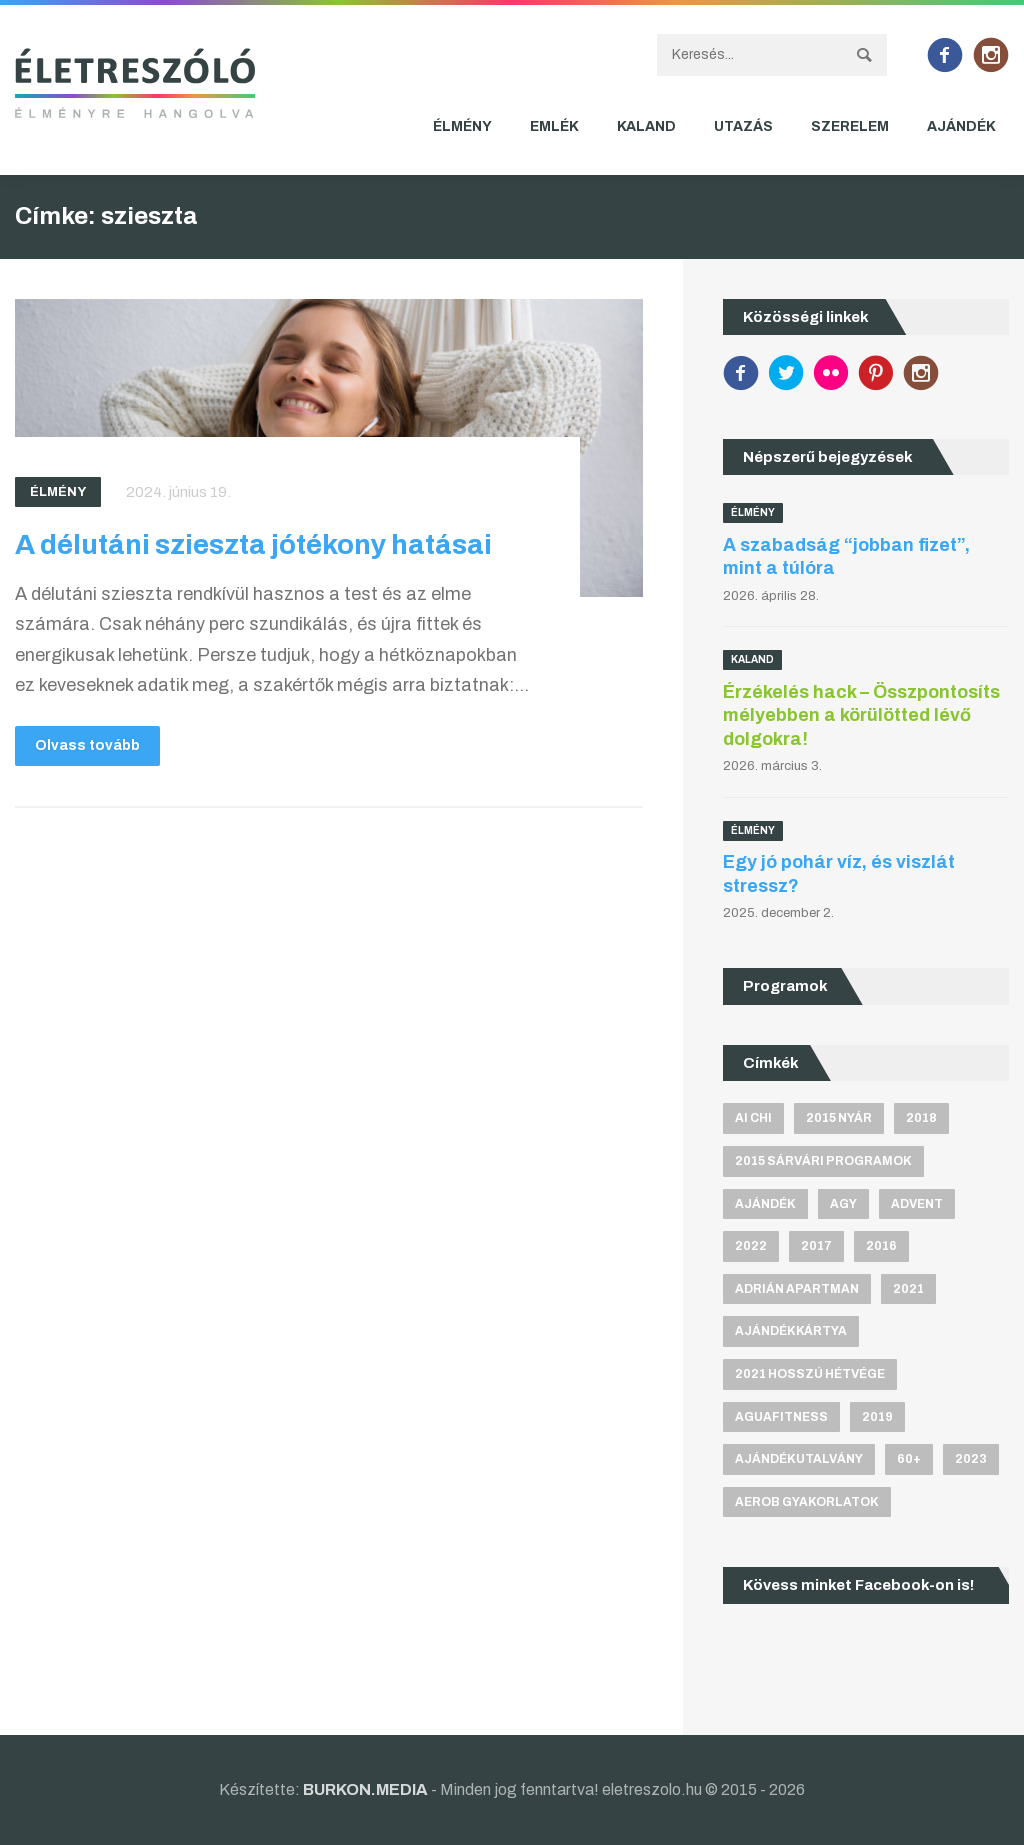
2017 (816, 1246)
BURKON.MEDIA (365, 1789)
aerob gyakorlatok (807, 1502)
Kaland (646, 126)
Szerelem (850, 126)
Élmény (462, 126)
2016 (881, 1246)
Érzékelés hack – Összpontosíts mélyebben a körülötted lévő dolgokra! (861, 715)
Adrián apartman (797, 1289)
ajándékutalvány (799, 1459)
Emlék (554, 126)
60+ (909, 1459)
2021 (908, 1289)
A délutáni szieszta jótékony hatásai (253, 544)
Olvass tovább (87, 745)
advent (917, 1204)
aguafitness (781, 1417)
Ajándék (961, 126)
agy (843, 1204)
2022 (751, 1246)
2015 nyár (839, 1118)
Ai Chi (753, 1118)
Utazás (743, 126)
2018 (921, 1118)
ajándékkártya (791, 1331)
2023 (971, 1459)
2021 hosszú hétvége (810, 1374)
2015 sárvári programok (823, 1161)
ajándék (765, 1204)
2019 (877, 1417)
